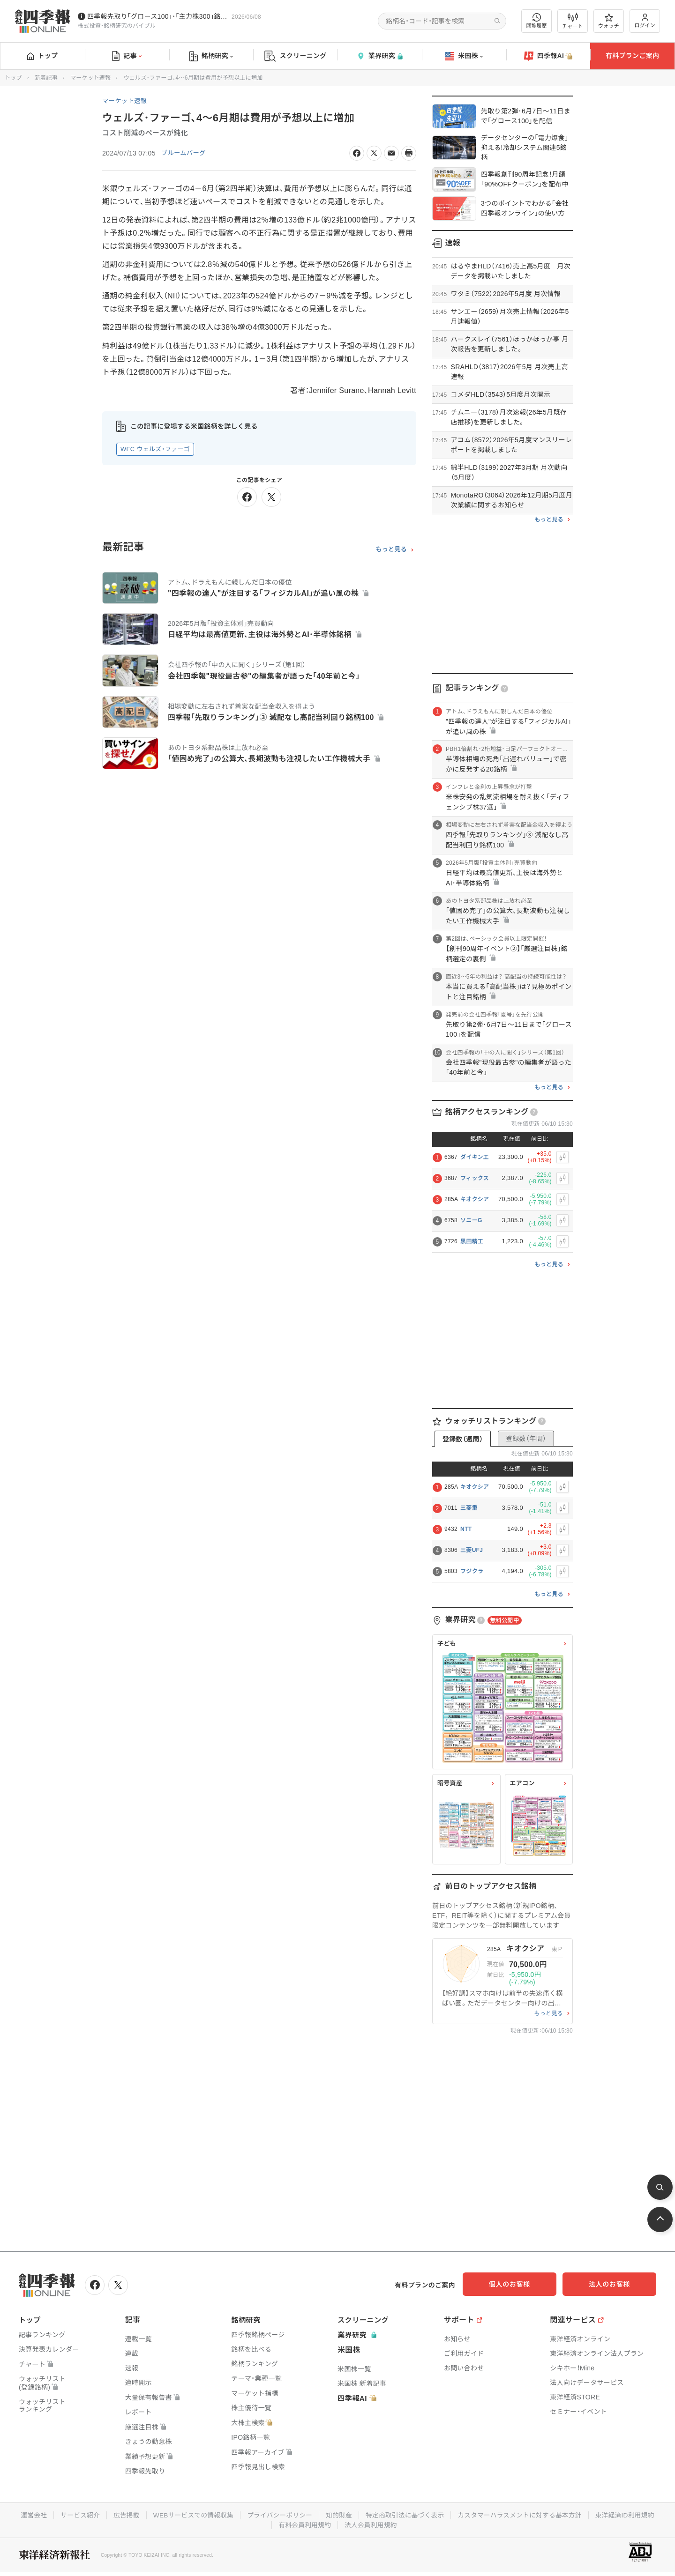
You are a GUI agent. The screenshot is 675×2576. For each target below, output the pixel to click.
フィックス (474, 1178)
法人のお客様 (614, 2284)
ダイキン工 (474, 1157)
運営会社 (27, 2514)
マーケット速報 (90, 77)
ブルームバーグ (184, 153)
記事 (127, 56)
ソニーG (471, 1220)
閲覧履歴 (536, 21)
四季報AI (548, 56)
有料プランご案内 (632, 55)
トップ (42, 55)
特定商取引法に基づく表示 (406, 2514)
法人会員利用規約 (371, 2523)
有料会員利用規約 (304, 2523)
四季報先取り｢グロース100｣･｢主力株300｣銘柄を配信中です (157, 16)
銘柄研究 (211, 56)
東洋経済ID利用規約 (630, 2514)
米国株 (464, 56)
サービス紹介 (74, 2514)
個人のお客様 (520, 2284)
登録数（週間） (462, 1439)
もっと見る (391, 549)
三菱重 (469, 1508)
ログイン (645, 21)
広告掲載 (121, 2514)
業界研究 (380, 56)
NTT (466, 1529)
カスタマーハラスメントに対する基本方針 (523, 2514)
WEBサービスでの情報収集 (190, 2514)
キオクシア (474, 1199)
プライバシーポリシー (278, 2514)
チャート (572, 21)
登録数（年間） (526, 1438)
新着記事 (46, 77)
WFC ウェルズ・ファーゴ (155, 449)
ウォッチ (608, 21)
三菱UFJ (471, 1550)
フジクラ (471, 1571)
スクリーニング (295, 56)
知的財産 (338, 2514)
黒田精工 (471, 1241)
